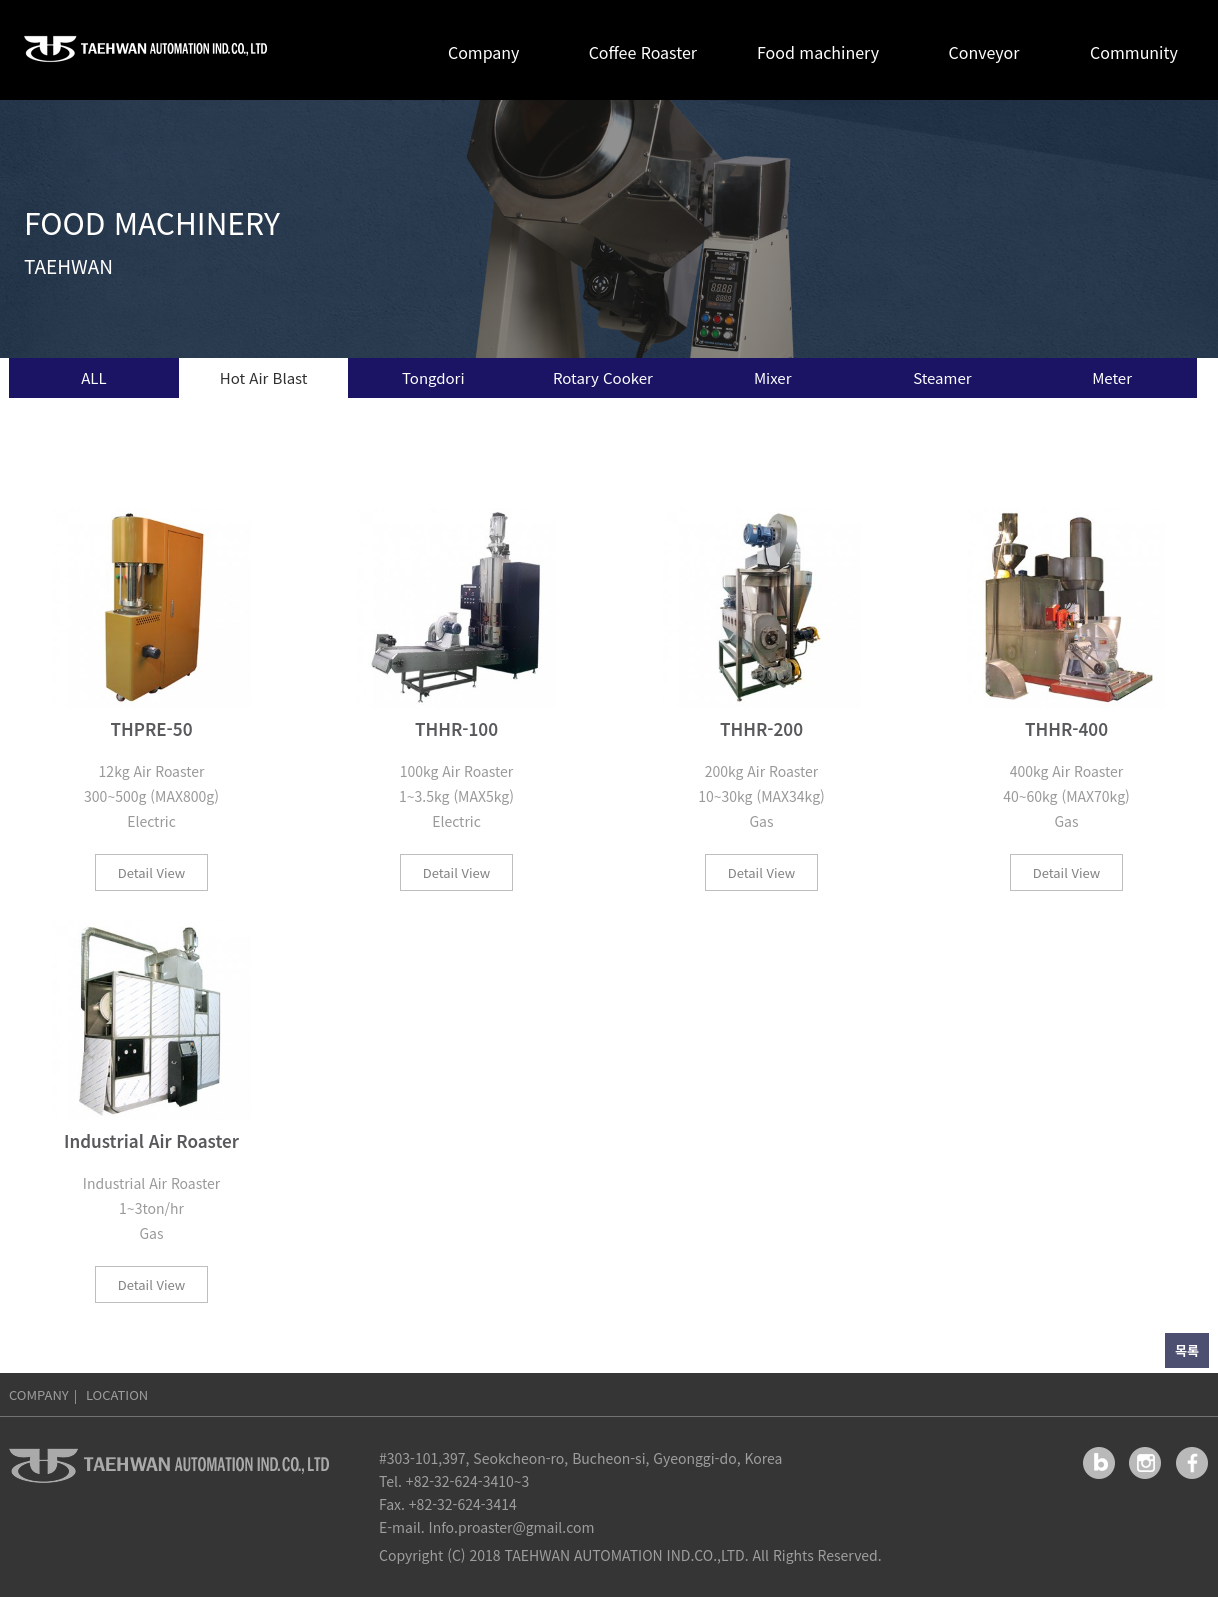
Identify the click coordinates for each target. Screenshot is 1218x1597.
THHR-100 (456, 729)
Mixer (773, 377)
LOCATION (117, 1394)
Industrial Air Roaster (151, 1141)
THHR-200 (761, 729)
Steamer (942, 377)
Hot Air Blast (264, 377)
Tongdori (433, 377)
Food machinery (818, 52)
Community (1134, 52)
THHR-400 (1066, 729)
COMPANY (39, 1394)
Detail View (151, 872)
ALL (93, 377)
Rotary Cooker (603, 377)
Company (483, 52)
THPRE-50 (151, 729)
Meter (1112, 377)
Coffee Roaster (643, 52)
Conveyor (984, 52)
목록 (1187, 1350)
